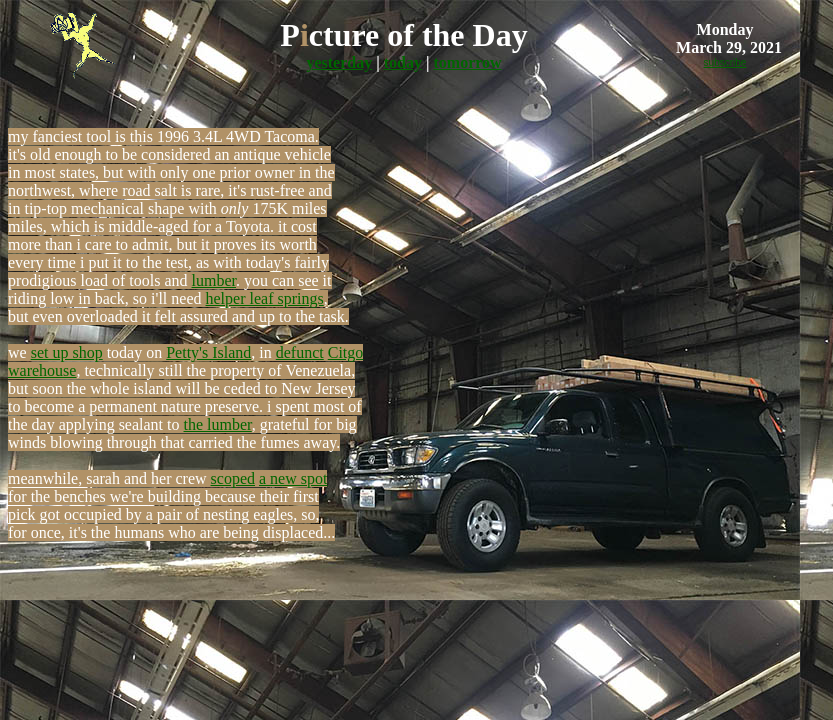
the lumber (218, 424)
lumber (214, 280)
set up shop (67, 352)
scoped (233, 478)
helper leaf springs (265, 298)
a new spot (293, 478)
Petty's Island (208, 352)
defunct (300, 352)
